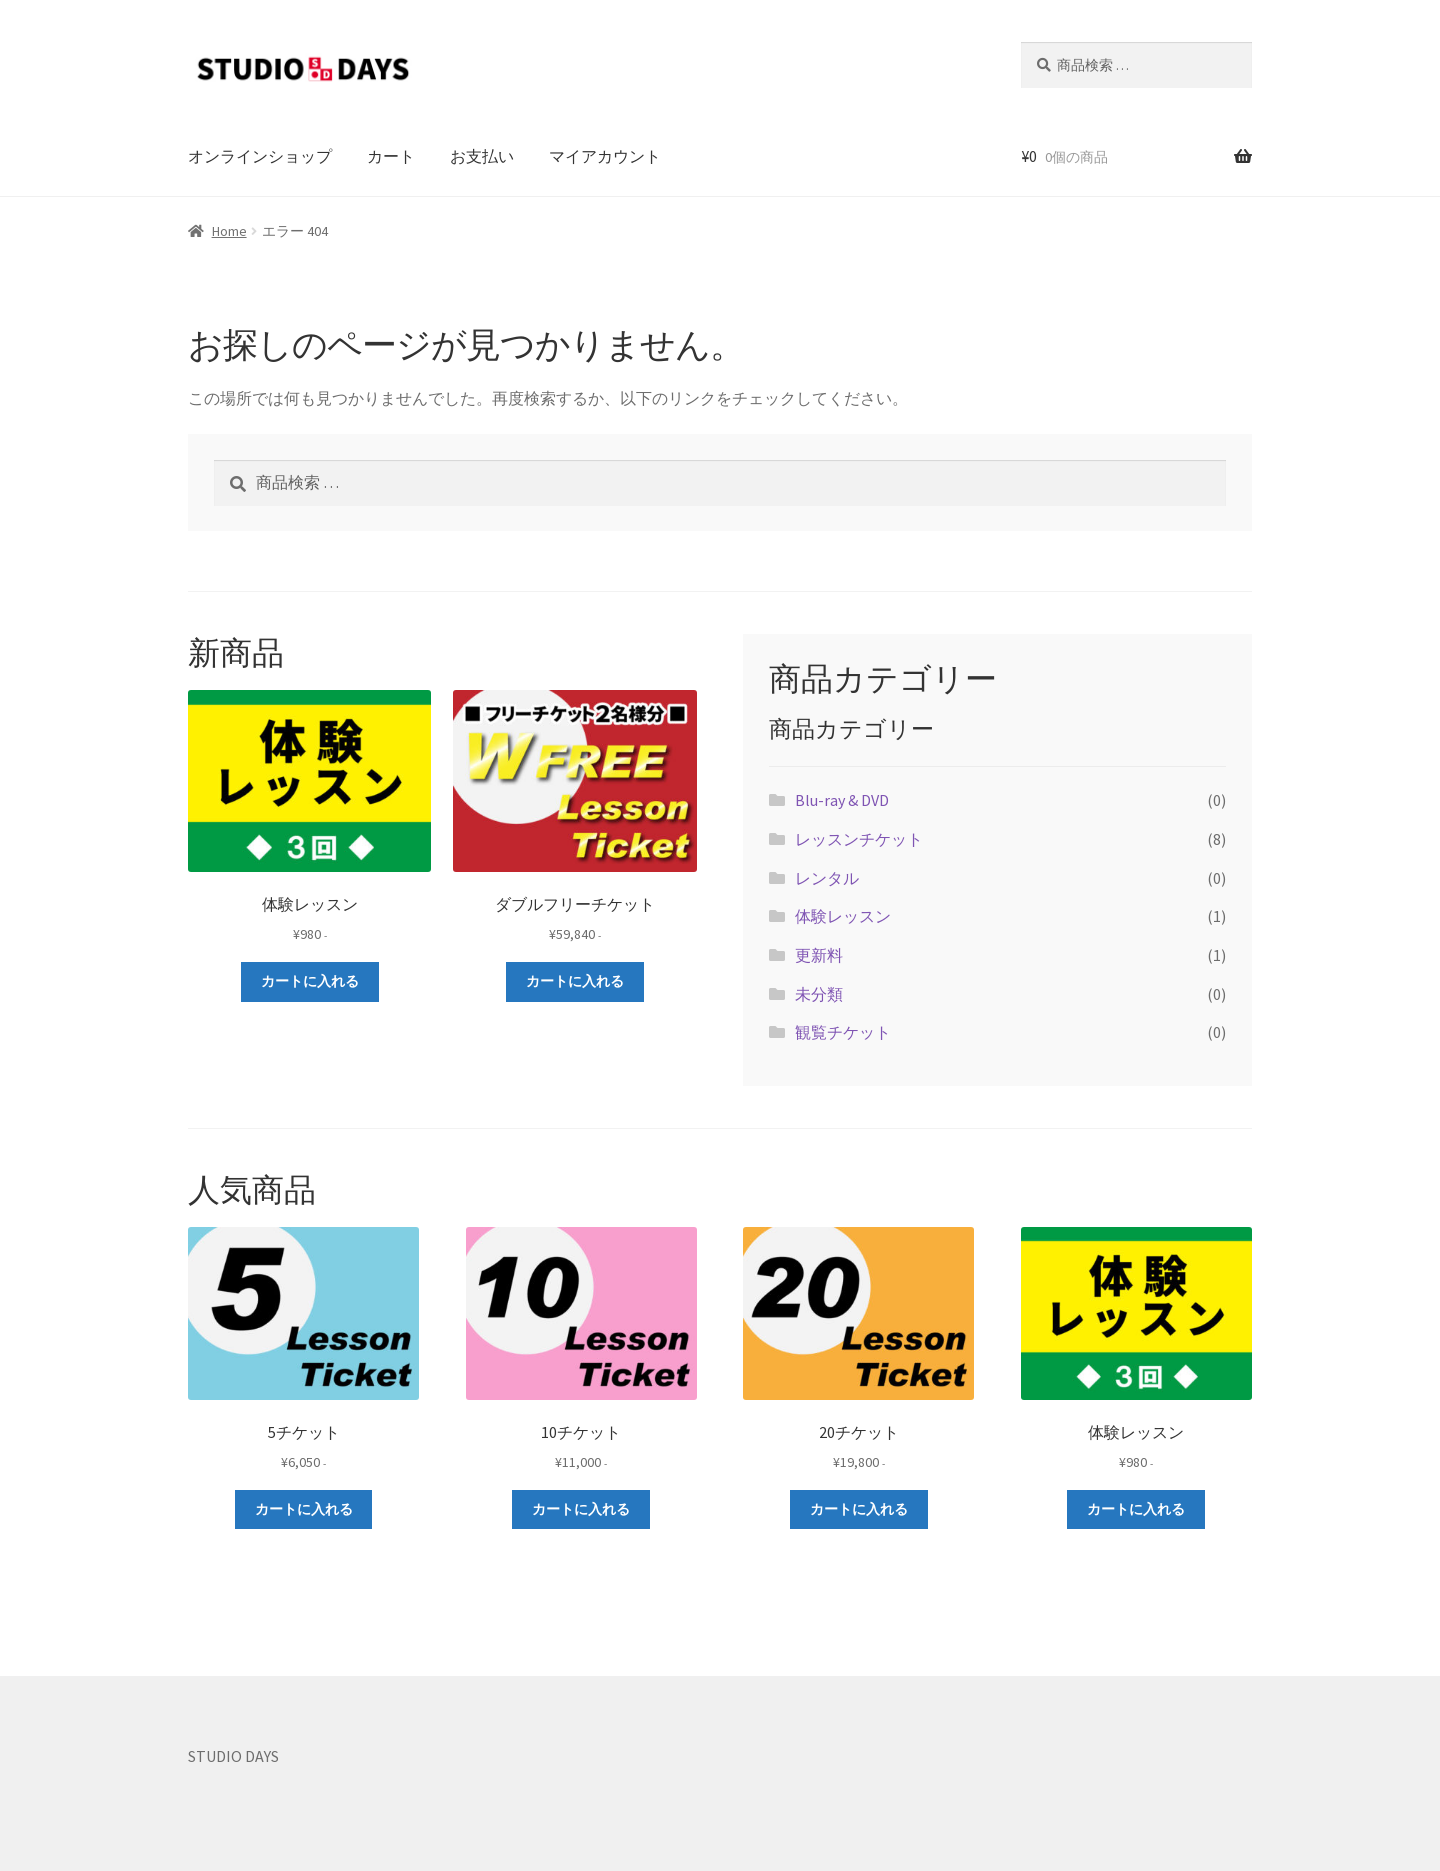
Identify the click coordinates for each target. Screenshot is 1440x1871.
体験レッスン (843, 916)
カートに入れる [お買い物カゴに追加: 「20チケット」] (859, 1509)
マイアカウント (605, 156)
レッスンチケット (859, 839)
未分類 (819, 994)
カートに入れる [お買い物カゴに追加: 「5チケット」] (304, 1509)
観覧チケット (843, 1032)
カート (391, 156)
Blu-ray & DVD (842, 800)
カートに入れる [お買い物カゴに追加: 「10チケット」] (581, 1509)
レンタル (827, 878)
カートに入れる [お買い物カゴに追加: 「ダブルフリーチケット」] (575, 981)
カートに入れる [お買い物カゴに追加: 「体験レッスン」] (310, 981)
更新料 (819, 955)
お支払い (482, 156)
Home (229, 231)
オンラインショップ (260, 156)
